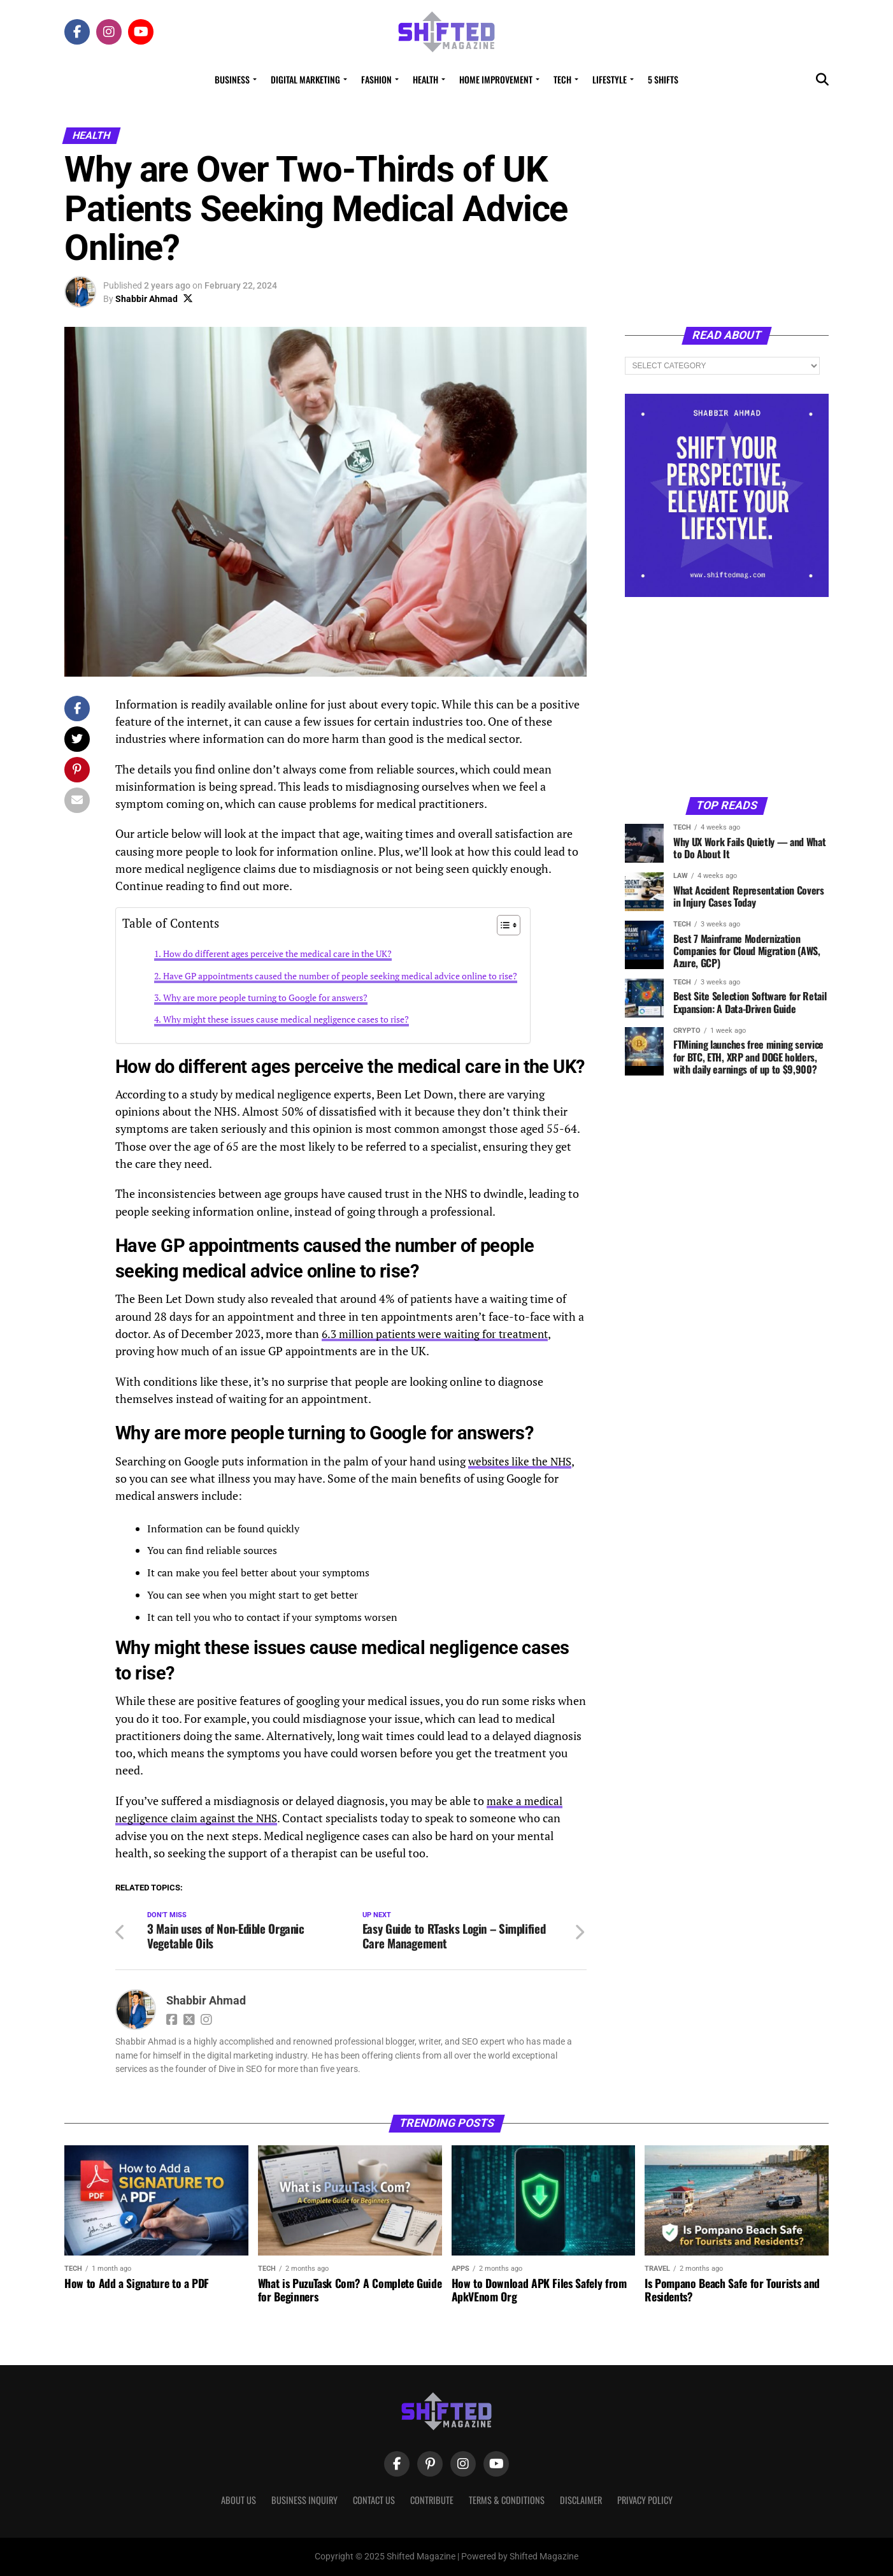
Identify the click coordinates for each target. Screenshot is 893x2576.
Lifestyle (609, 79)
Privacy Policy (645, 2500)
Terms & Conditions (507, 2500)
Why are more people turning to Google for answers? (265, 997)
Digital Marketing (305, 79)
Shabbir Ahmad (146, 299)
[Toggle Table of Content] (502, 925)
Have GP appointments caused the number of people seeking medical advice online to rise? (340, 976)
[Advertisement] (727, 695)
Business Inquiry (304, 2500)
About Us (238, 2500)
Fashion (376, 79)
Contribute (432, 2500)
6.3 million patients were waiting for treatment (441, 1334)
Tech (562, 79)
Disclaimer (581, 2500)
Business (232, 79)
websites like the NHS (523, 1460)
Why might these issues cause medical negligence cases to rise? (286, 1019)
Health (425, 79)
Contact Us (374, 2500)
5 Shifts (663, 79)
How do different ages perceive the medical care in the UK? (277, 953)
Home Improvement (495, 79)
